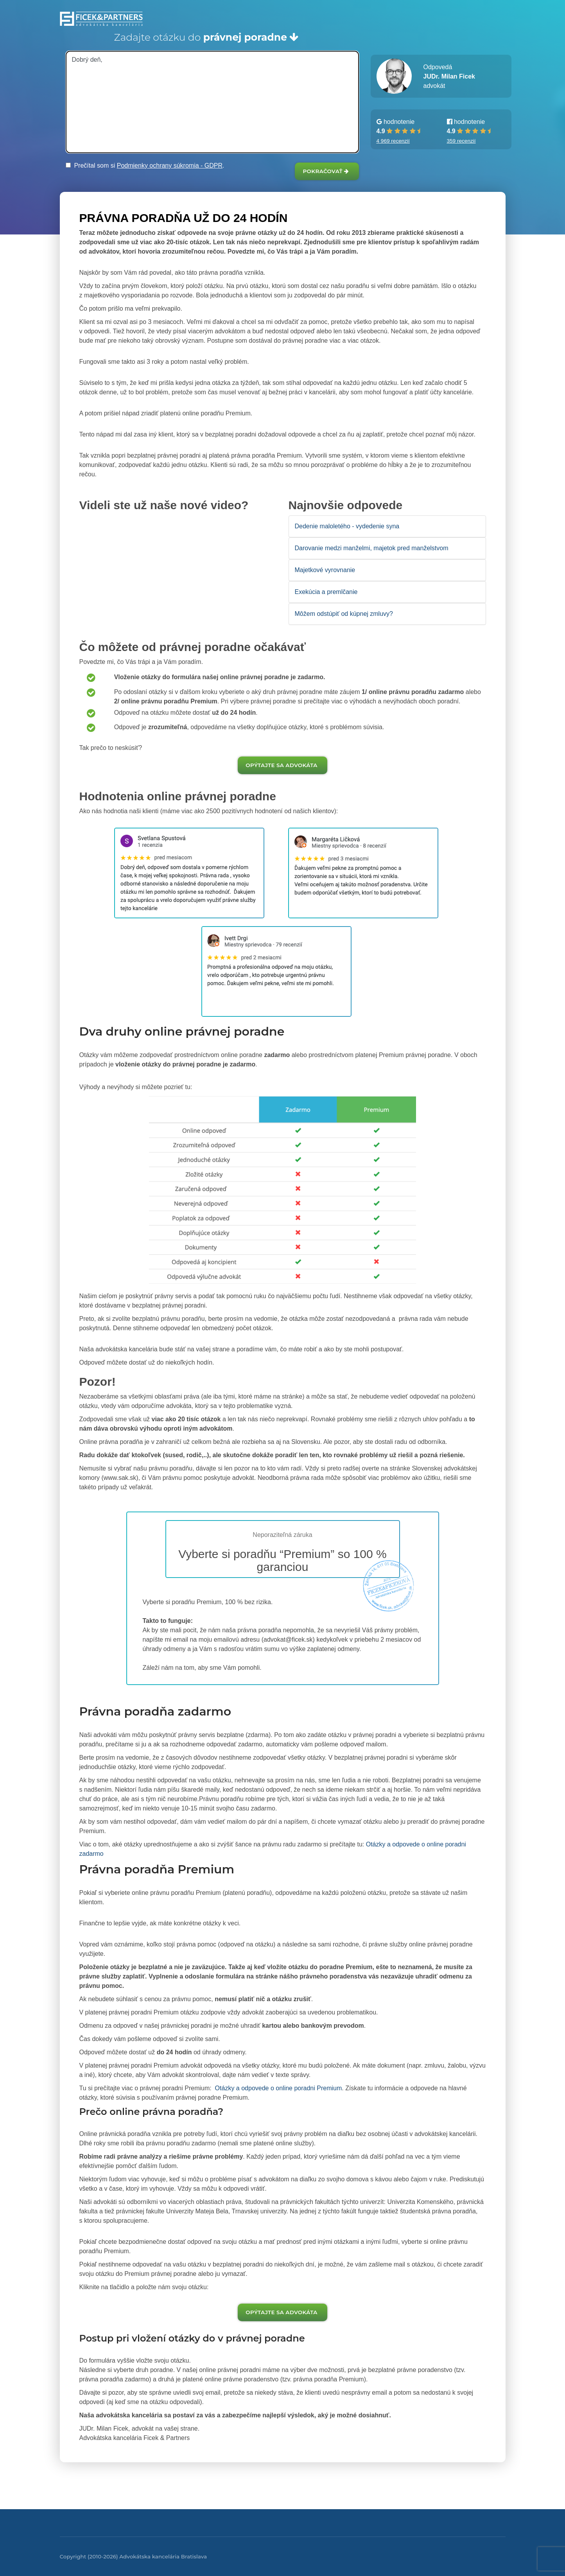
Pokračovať (326, 171)
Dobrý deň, (212, 102)
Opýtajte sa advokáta (281, 765)
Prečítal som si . (145, 165)
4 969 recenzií (393, 141)
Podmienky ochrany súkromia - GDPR (169, 165)
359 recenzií (461, 141)
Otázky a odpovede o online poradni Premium (277, 2088)
